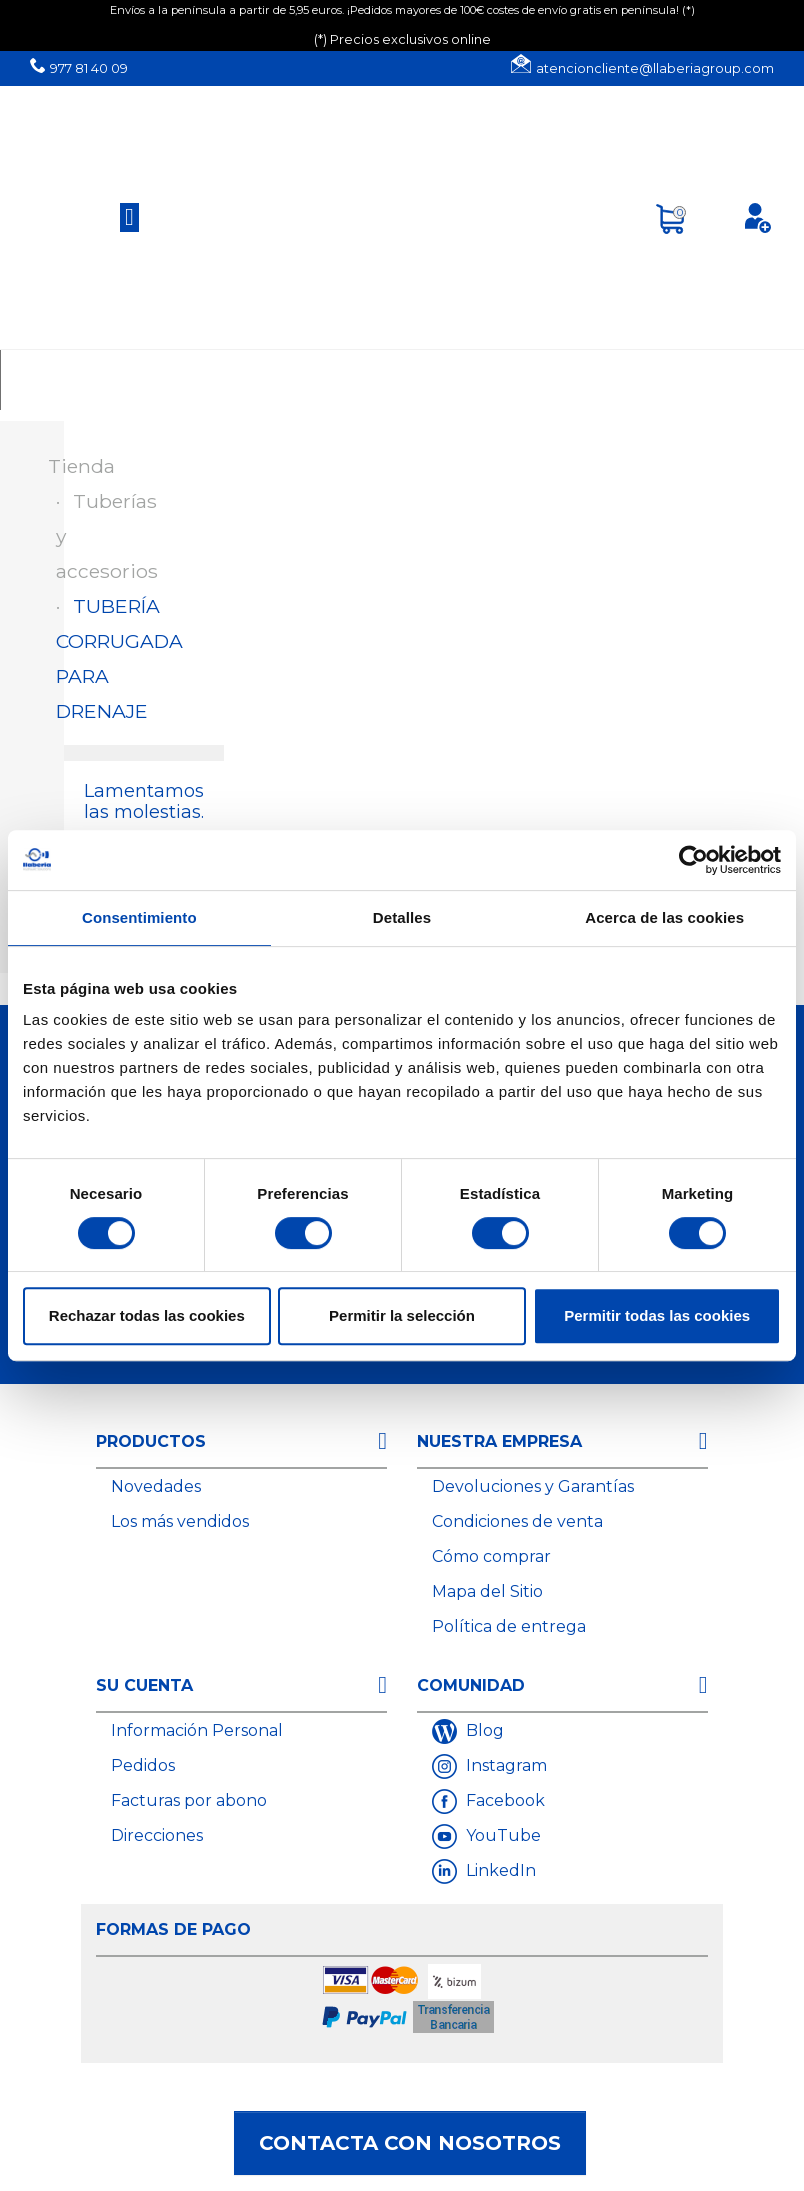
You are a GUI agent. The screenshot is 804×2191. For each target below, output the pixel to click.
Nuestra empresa (499, 1441)
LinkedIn (499, 1870)
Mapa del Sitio (487, 1591)
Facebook (503, 1800)
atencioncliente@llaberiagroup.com (655, 68)
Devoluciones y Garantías (533, 1486)
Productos (151, 1441)
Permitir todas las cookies (657, 1315)
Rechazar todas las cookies (147, 1315)
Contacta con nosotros (410, 2143)
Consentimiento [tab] (139, 917)
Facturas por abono (189, 1800)
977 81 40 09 (89, 68)
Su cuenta (144, 1685)
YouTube (501, 1835)
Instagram (504, 1765)
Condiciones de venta (517, 1521)
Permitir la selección (402, 1315)
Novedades (156, 1486)
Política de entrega (509, 1626)
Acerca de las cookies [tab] (664, 917)
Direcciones (157, 1835)
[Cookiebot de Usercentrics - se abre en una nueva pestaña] (693, 860)
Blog (483, 1730)
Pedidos (143, 1765)
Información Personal (197, 1730)
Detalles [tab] (402, 917)
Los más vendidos (180, 1521)
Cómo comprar (491, 1556)
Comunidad (471, 1685)
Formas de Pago (173, 1929)
